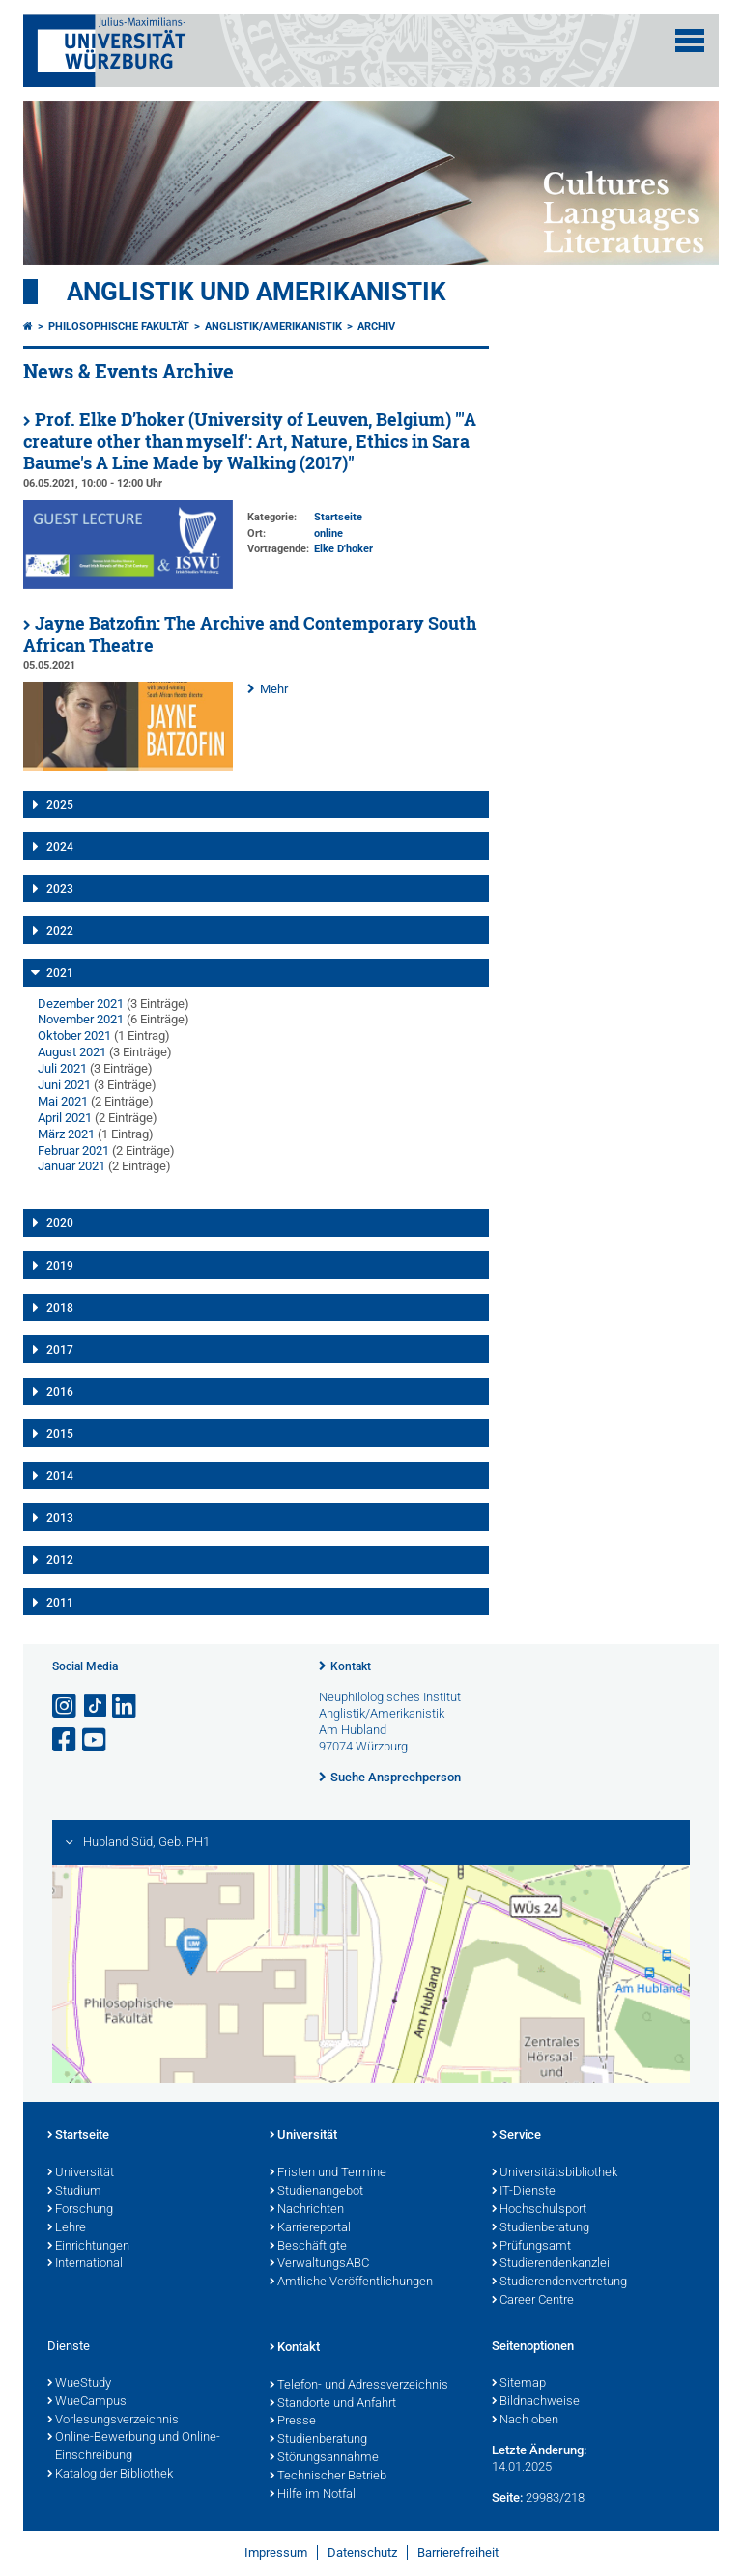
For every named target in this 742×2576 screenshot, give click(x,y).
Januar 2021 (71, 1166)
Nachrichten (307, 2210)
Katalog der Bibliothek (110, 2474)
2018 (59, 1308)
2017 (59, 1350)
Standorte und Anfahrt (333, 2404)
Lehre (66, 2228)
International (85, 2264)
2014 (59, 1476)
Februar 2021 (73, 1150)
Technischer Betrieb (328, 2476)
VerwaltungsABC (319, 2264)
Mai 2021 (63, 1101)
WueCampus (87, 2402)
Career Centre (533, 2301)
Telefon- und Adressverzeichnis (359, 2385)
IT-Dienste (524, 2191)
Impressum (275, 2552)
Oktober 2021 (74, 1035)
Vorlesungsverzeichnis (113, 2420)
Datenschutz (362, 2552)
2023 (59, 889)
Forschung (80, 2210)
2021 (59, 973)
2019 (59, 1266)
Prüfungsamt (531, 2246)
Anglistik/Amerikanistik (273, 327)
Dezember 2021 (81, 1003)
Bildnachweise (536, 2402)
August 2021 (72, 1052)
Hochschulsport (539, 2210)
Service (516, 2135)
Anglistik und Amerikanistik (256, 291)
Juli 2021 (62, 1068)
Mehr (274, 689)
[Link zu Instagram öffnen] (65, 1706)
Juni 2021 (64, 1085)
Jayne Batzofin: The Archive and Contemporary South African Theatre (249, 634)
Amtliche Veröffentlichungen (351, 2282)
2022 (59, 931)
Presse (293, 2421)
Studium (74, 2191)
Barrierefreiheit (458, 2552)
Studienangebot (316, 2191)
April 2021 (65, 1117)
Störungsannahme (324, 2458)
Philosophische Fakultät (118, 327)
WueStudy (79, 2384)
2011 (59, 1603)
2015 (59, 1434)
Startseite (78, 2135)
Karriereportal (310, 2228)
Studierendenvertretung (559, 2282)
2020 (59, 1223)
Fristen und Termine (328, 2173)
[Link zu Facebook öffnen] (65, 1740)
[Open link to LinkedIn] (125, 1706)
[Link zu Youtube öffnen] (95, 1740)
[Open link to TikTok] (95, 1706)
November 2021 (81, 1019)
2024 (59, 847)
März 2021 (66, 1134)
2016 (59, 1392)
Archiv (376, 327)
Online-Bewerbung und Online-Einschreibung (133, 2447)
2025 (59, 805)
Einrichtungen (88, 2246)
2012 (59, 1560)
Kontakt (350, 1666)
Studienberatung (540, 2228)
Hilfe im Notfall (314, 2495)
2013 (59, 1518)
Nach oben (525, 2420)
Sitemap (519, 2384)
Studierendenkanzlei (551, 2264)
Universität (80, 2173)
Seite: (507, 2497)
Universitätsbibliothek (554, 2173)
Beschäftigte (308, 2246)
